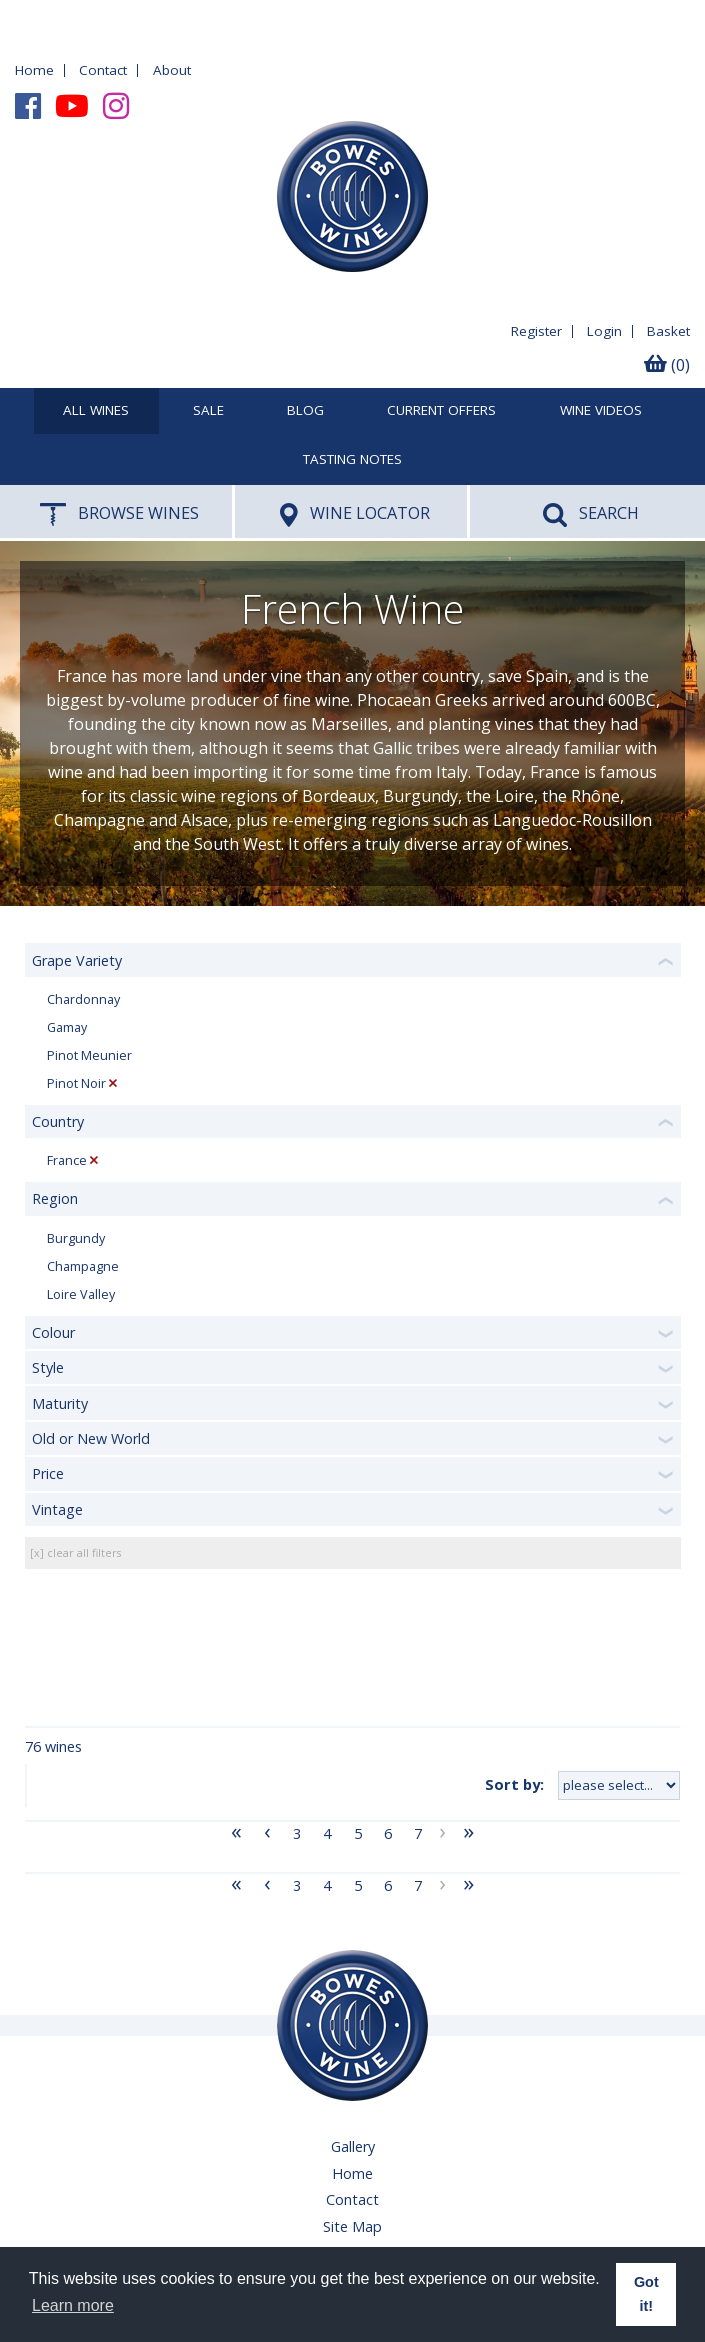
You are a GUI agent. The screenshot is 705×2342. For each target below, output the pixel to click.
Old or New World (91, 1438)
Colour (53, 1332)
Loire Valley (81, 1294)
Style (48, 1367)
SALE (208, 411)
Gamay (67, 1027)
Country (58, 1121)
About (172, 70)
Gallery (353, 2146)
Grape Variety (77, 960)
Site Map (352, 2226)
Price (48, 1473)
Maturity (60, 1403)
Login (604, 331)
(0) (667, 365)
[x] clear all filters (75, 1552)
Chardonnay (83, 999)
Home (34, 70)
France (67, 1160)
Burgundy (76, 1238)
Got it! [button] (646, 2294)
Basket (668, 331)
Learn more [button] (73, 2305)
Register (536, 331)
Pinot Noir (76, 1083)
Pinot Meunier (89, 1055)
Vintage (57, 1509)
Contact (103, 70)
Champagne (83, 1266)
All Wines (96, 411)
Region (55, 1198)
